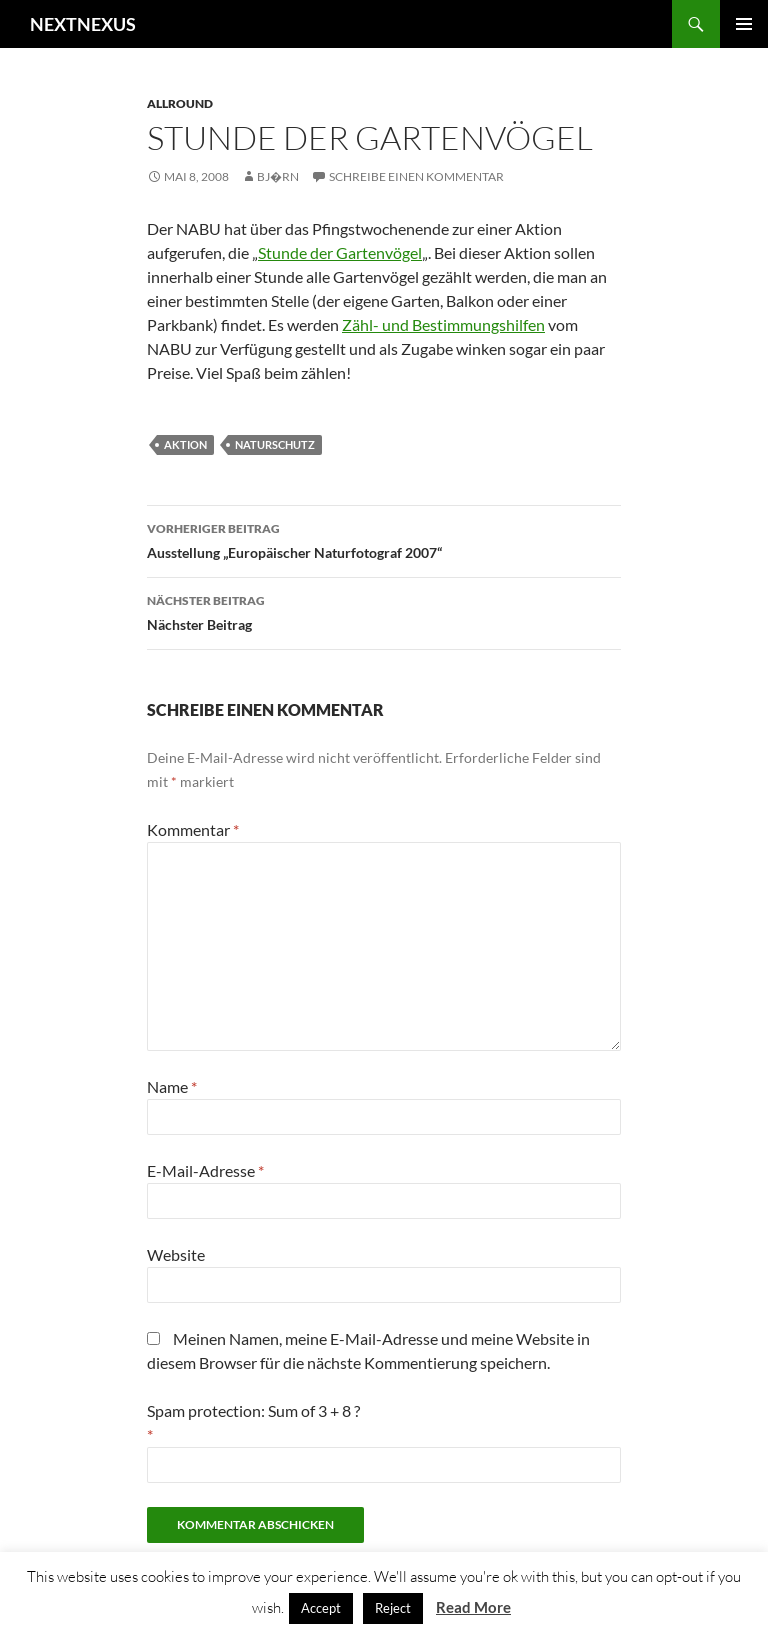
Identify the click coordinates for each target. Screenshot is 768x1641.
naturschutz (275, 444)
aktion (185, 444)
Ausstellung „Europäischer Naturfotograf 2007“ (384, 539)
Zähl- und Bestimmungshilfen (443, 324)
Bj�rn (278, 176)
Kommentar (193, 829)
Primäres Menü (744, 24)
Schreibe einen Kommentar (416, 176)
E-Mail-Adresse (205, 1170)
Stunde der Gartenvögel (340, 252)
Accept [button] (321, 1608)
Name (172, 1086)
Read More (473, 1607)
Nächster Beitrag (384, 611)
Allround (180, 103)
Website (176, 1254)
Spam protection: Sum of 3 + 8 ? (253, 1410)
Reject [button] (393, 1608)
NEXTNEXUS (83, 24)
